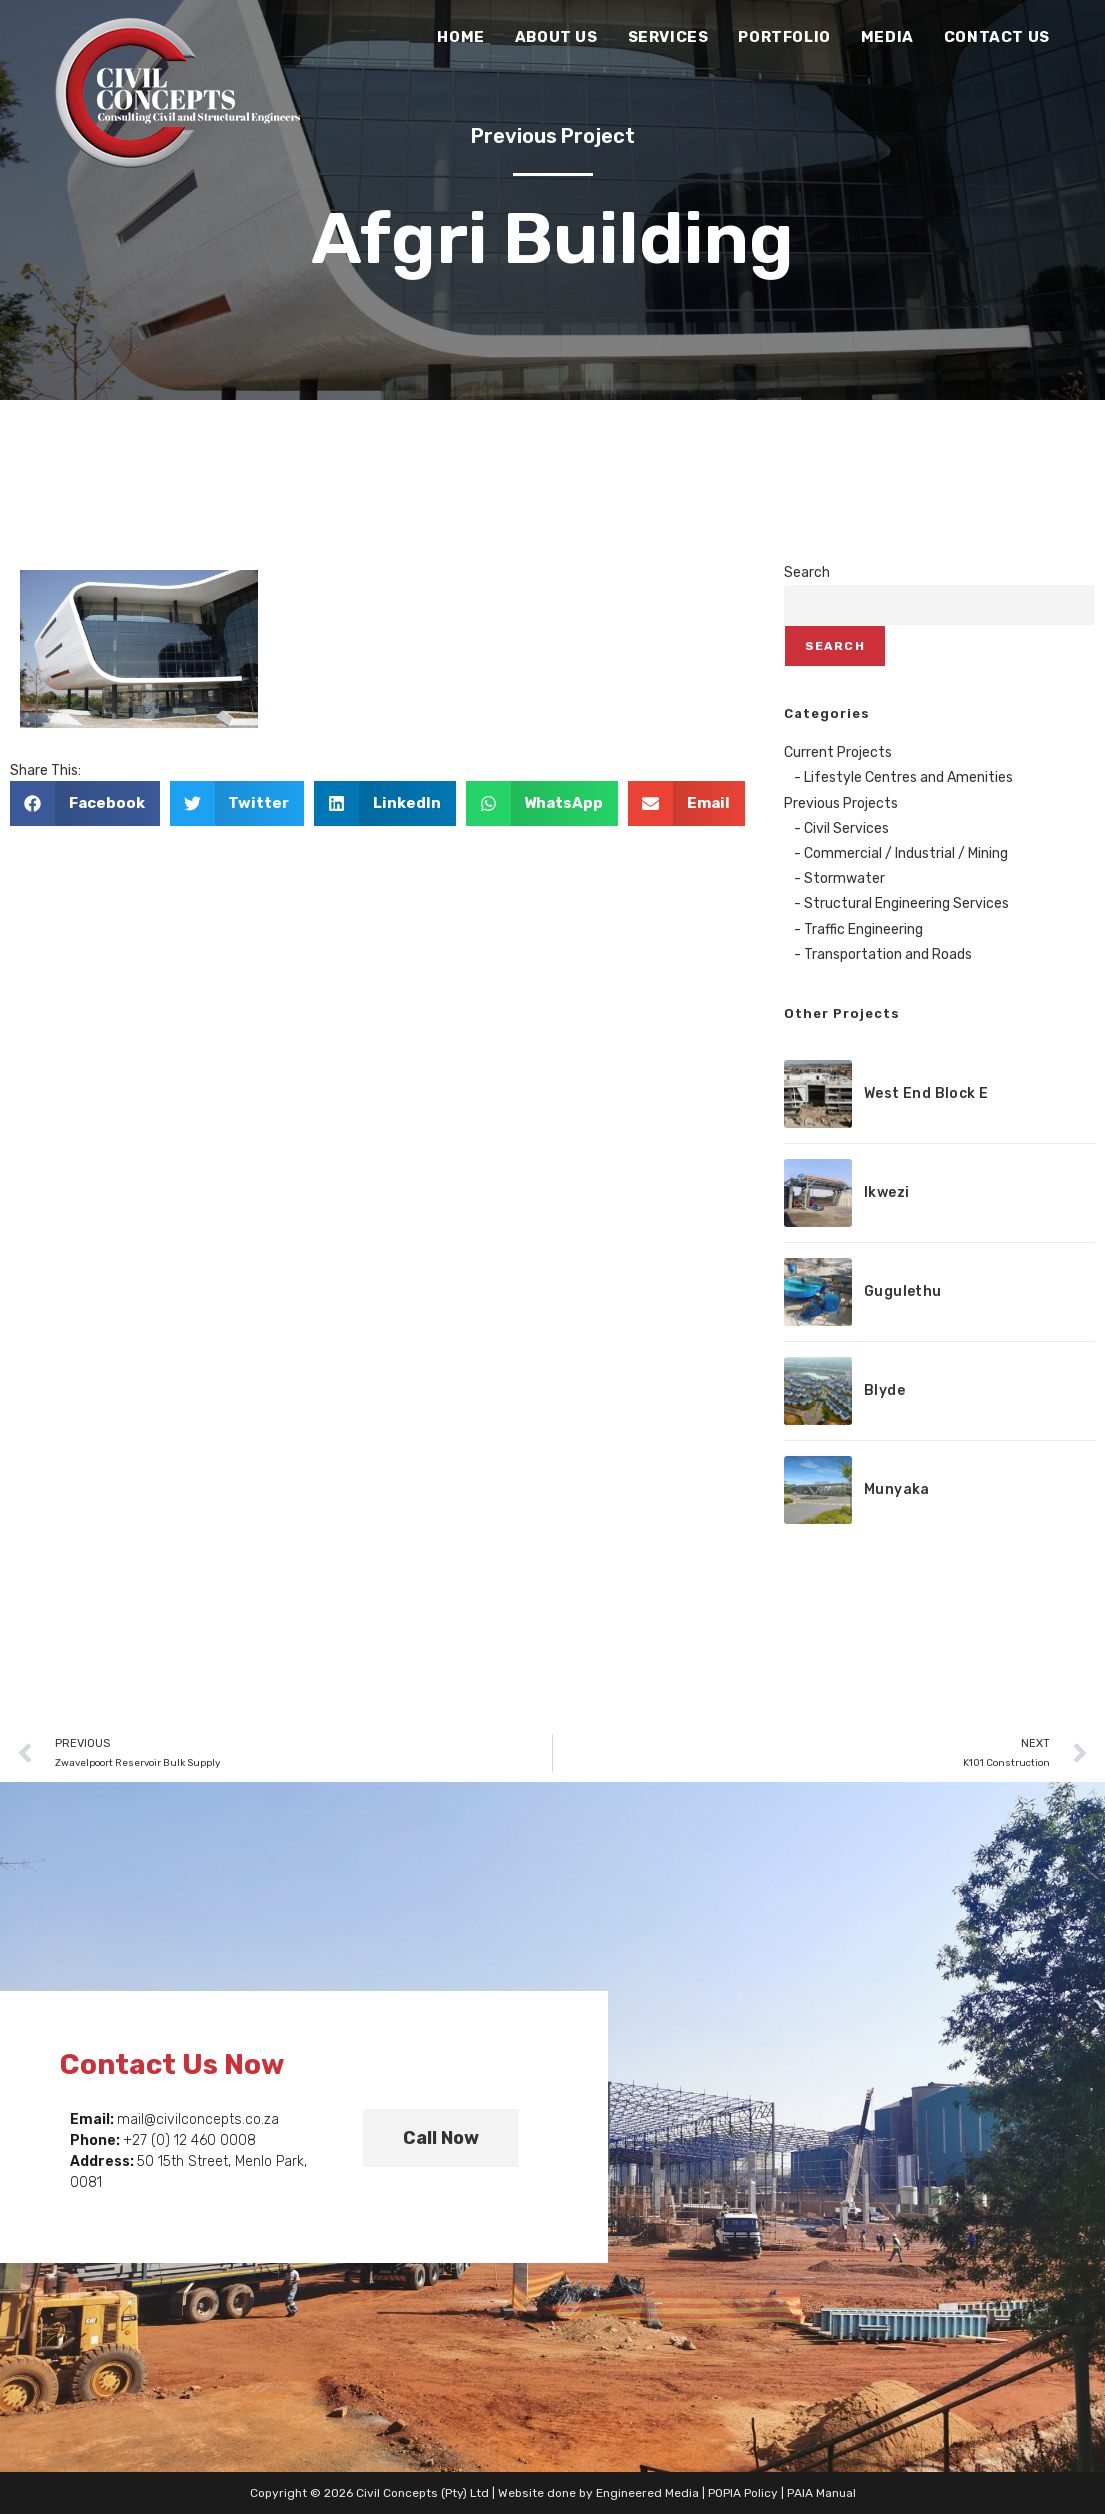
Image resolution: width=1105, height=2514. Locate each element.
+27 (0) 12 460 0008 (189, 2140)
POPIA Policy (743, 2493)
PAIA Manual (821, 2493)
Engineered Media (647, 2493)
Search (807, 572)
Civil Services (846, 828)
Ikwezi (886, 1192)
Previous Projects (841, 803)
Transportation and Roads (888, 954)
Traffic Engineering (863, 929)
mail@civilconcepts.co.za (198, 2119)
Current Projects (838, 752)
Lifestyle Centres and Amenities (908, 777)
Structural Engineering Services (906, 903)
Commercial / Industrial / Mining (906, 853)
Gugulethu (903, 1291)
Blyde (884, 1390)
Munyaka (897, 1489)
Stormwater (844, 878)
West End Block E (926, 1093)
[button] (85, 803)
